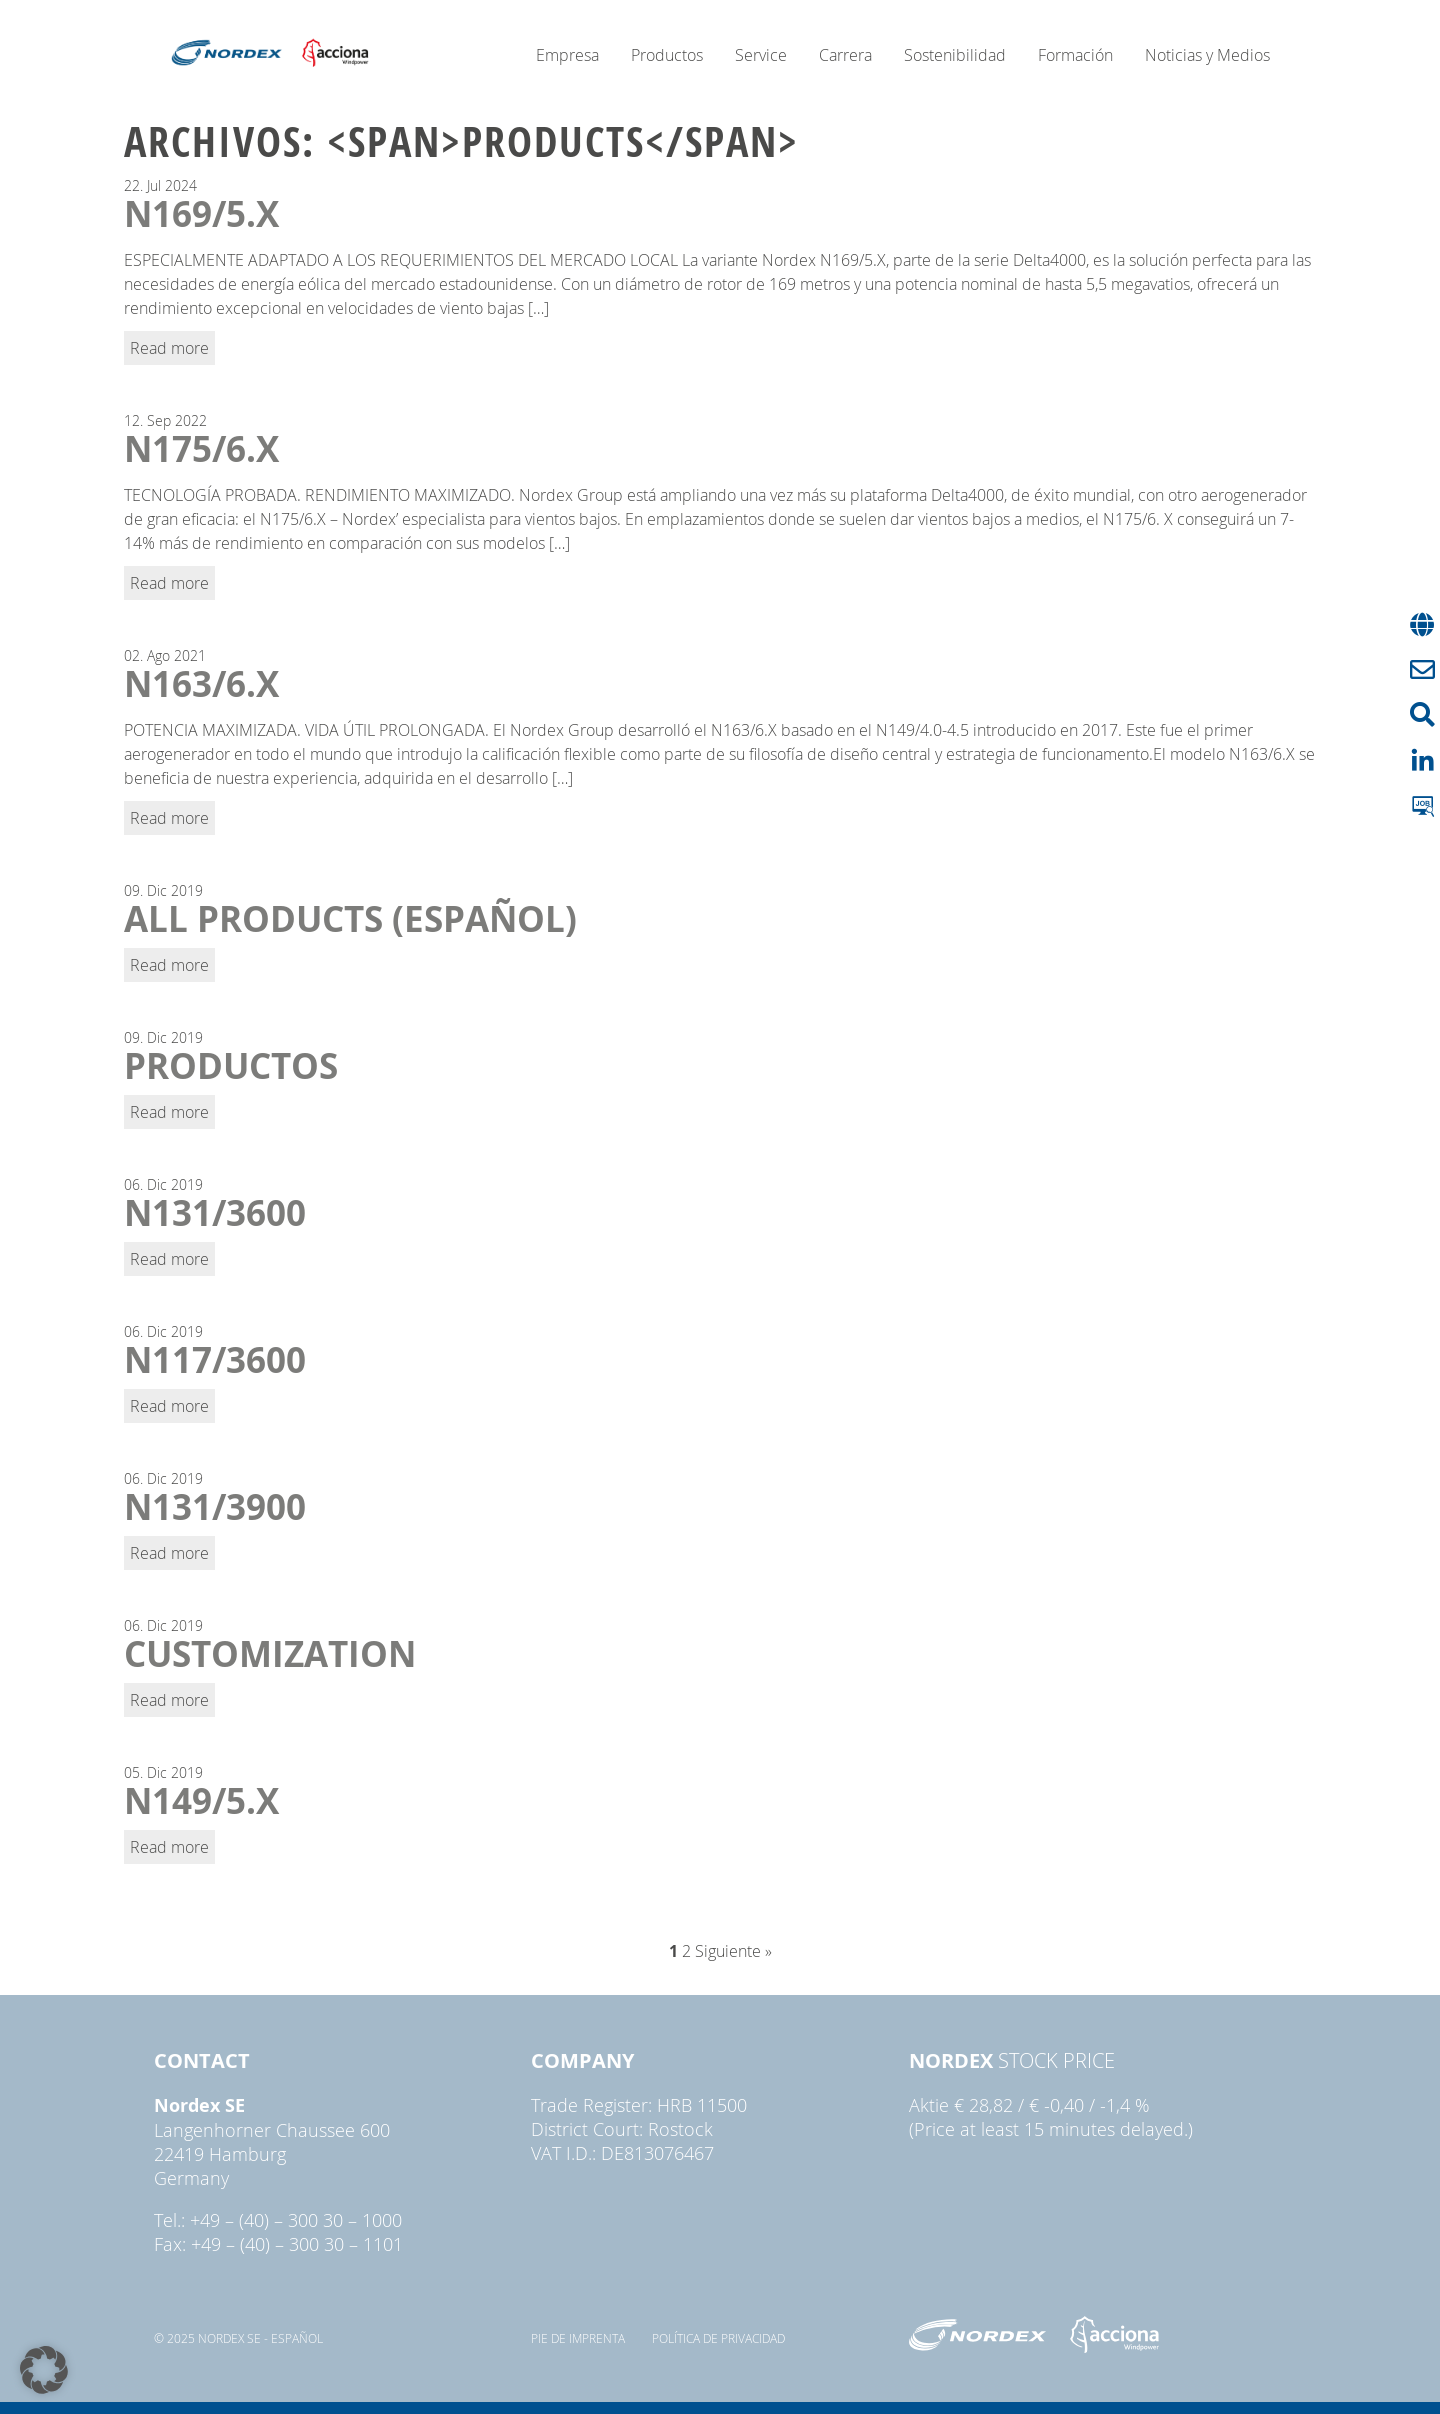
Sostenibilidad (955, 55)
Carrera (845, 55)
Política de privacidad (718, 2338)
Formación (1075, 55)
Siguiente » (733, 1951)
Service (761, 55)
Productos (667, 55)
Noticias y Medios (1207, 55)
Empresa (567, 55)
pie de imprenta (578, 2338)
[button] (44, 2370)
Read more (169, 348)
